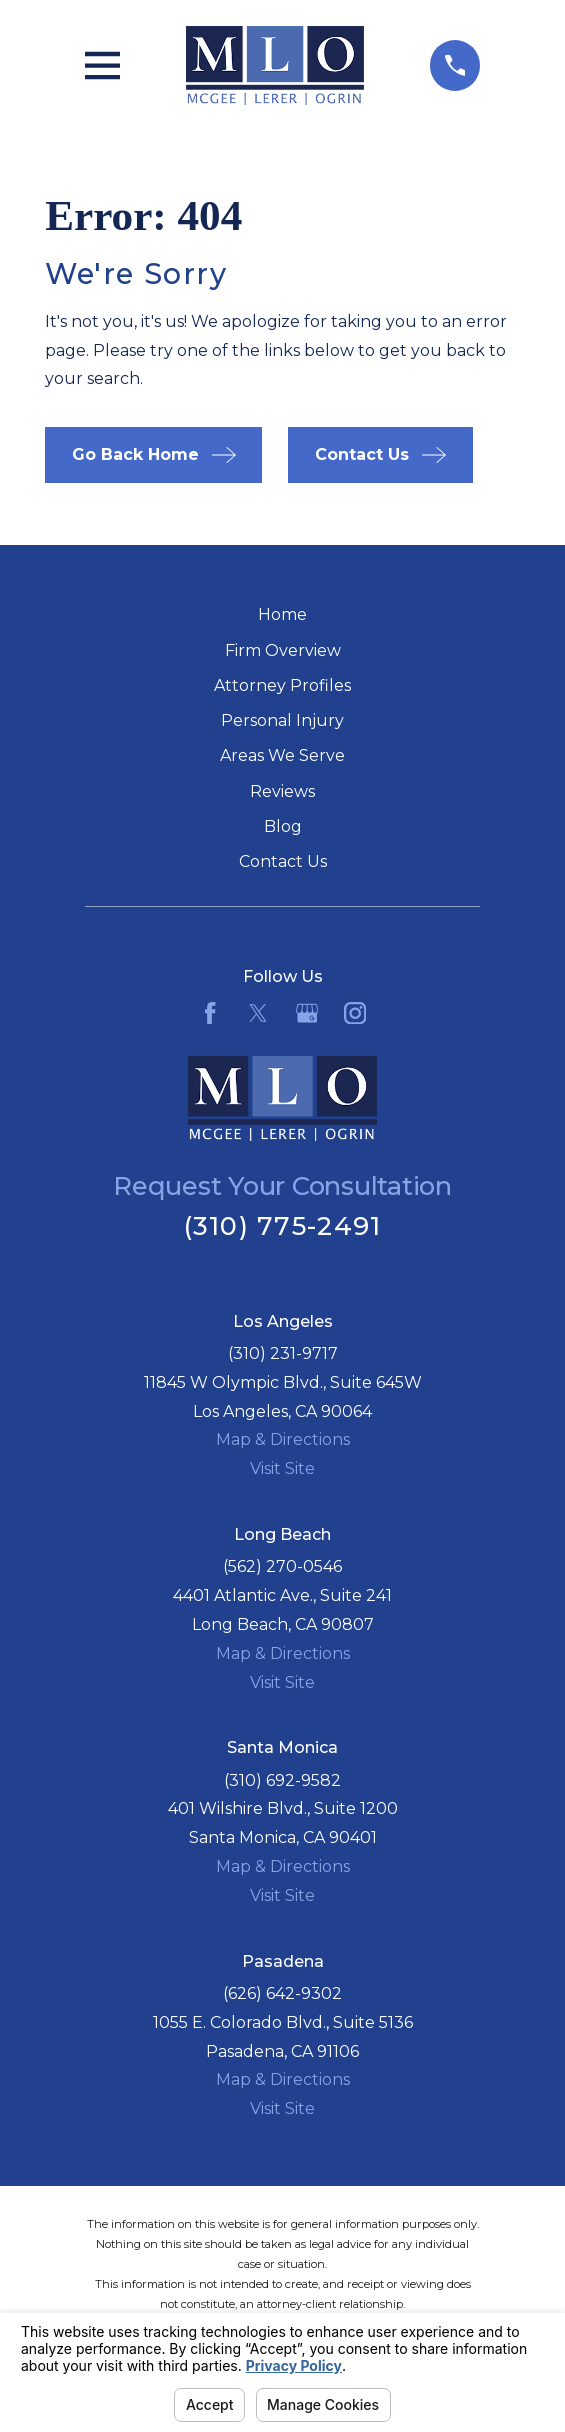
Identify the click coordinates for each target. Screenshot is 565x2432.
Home (282, 614)
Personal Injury (282, 720)
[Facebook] (210, 1013)
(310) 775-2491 (283, 1225)
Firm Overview (283, 650)
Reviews (282, 791)
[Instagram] (355, 1013)
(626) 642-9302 (282, 1993)
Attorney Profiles (282, 685)
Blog (283, 826)
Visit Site (282, 1468)
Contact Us (283, 861)
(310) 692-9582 (282, 1780)
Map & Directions (283, 1439)
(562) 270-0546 (282, 1566)
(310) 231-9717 (283, 1353)
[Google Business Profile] (307, 1013)
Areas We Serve (282, 755)
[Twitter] (258, 1013)
